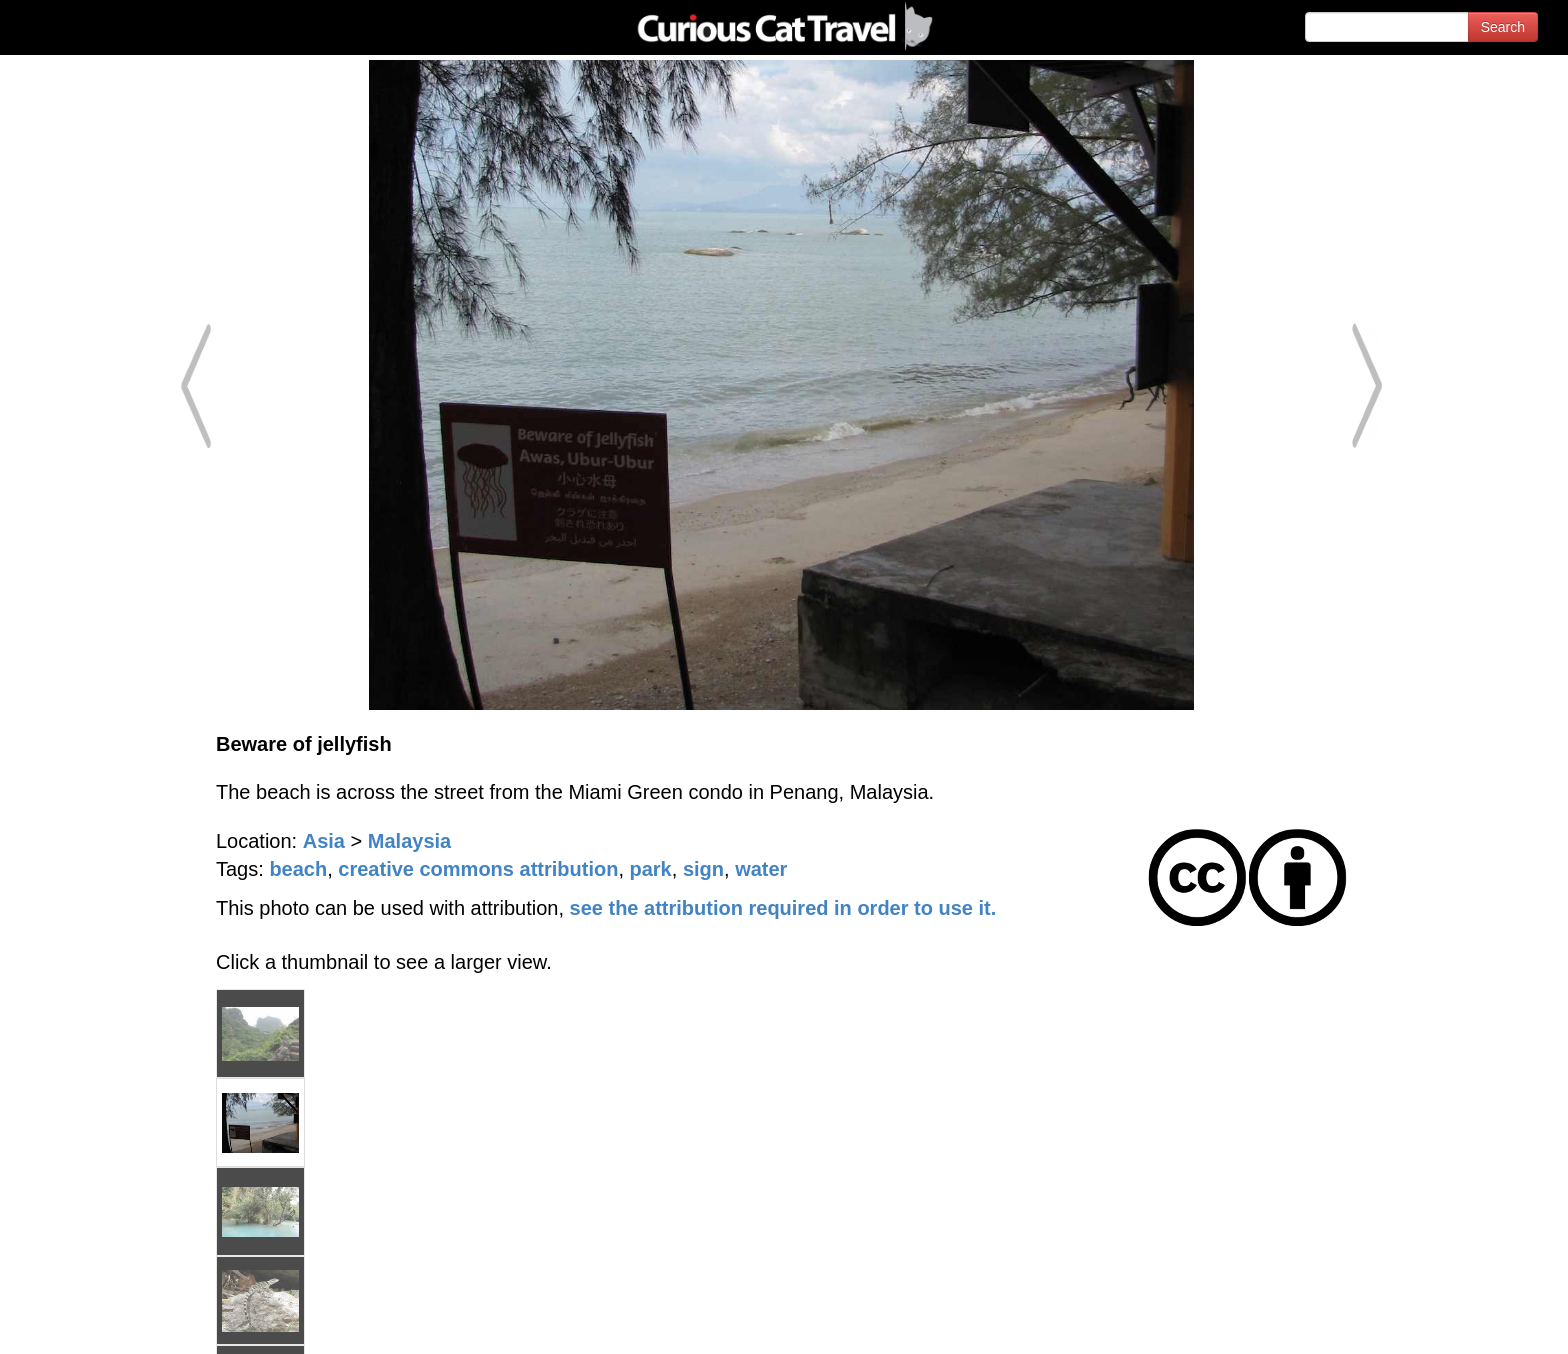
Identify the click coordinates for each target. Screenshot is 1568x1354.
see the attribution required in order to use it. (783, 908)
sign (703, 869)
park (651, 869)
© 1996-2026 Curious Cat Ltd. (121, 1321)
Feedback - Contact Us (1470, 1321)
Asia (324, 841)
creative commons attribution (478, 869)
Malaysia (409, 841)
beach (298, 869)
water (761, 869)
